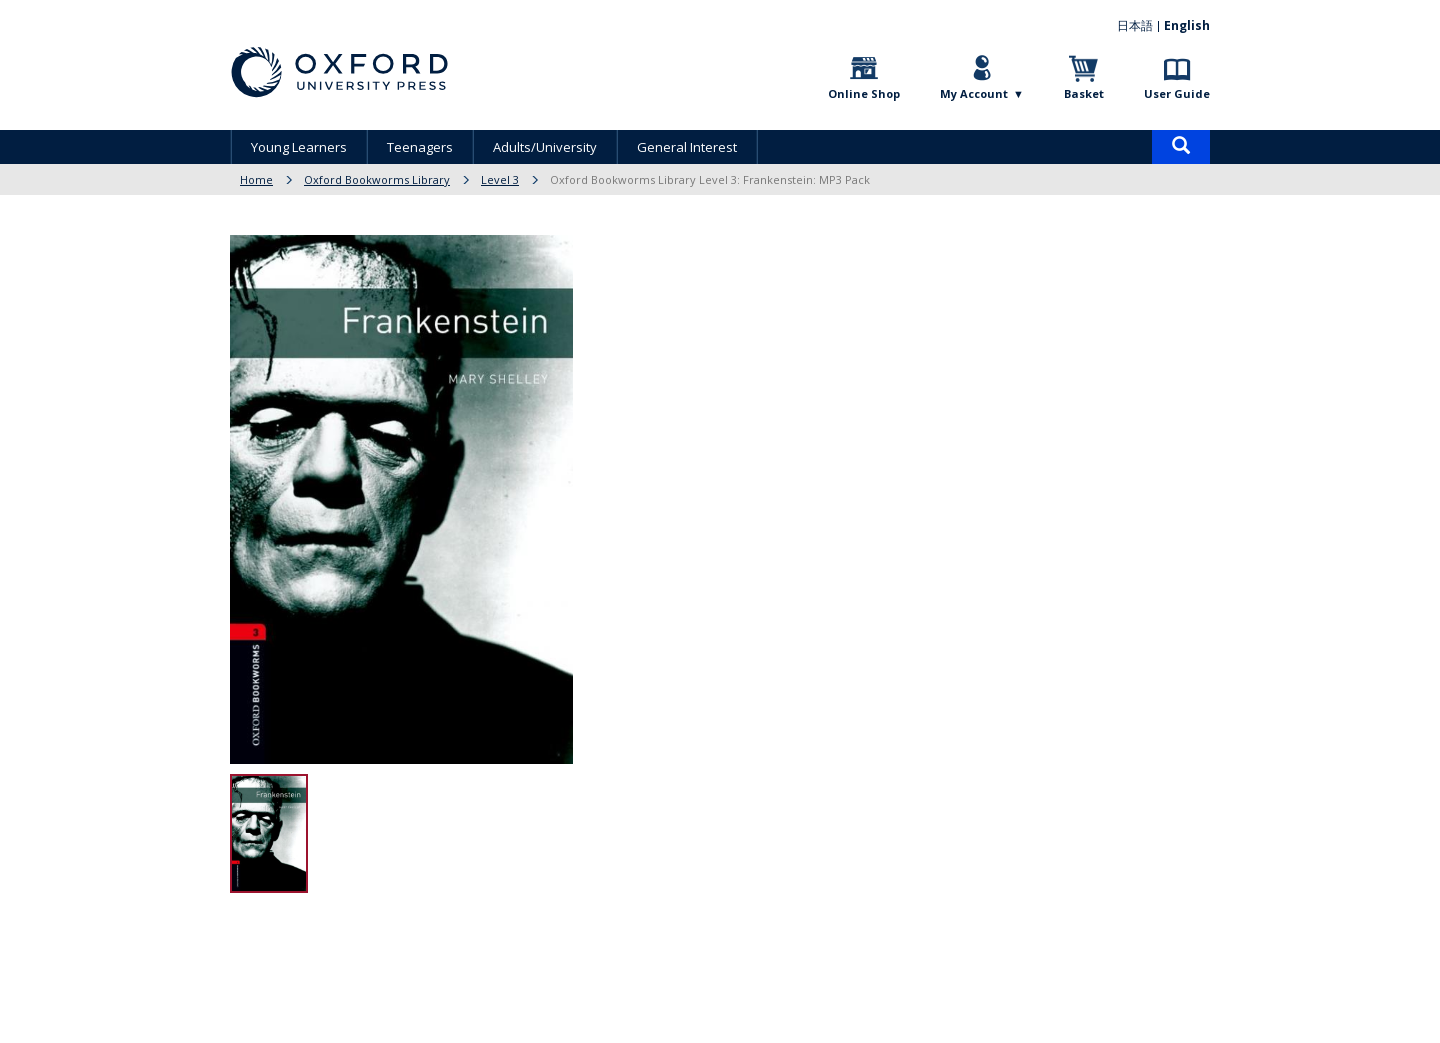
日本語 (1135, 25)
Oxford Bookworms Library (377, 179)
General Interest (687, 147)
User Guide (1177, 93)
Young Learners (299, 147)
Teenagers (420, 147)
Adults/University (545, 147)
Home (256, 179)
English (1187, 25)
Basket (1084, 93)
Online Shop (864, 93)
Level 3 (500, 179)
